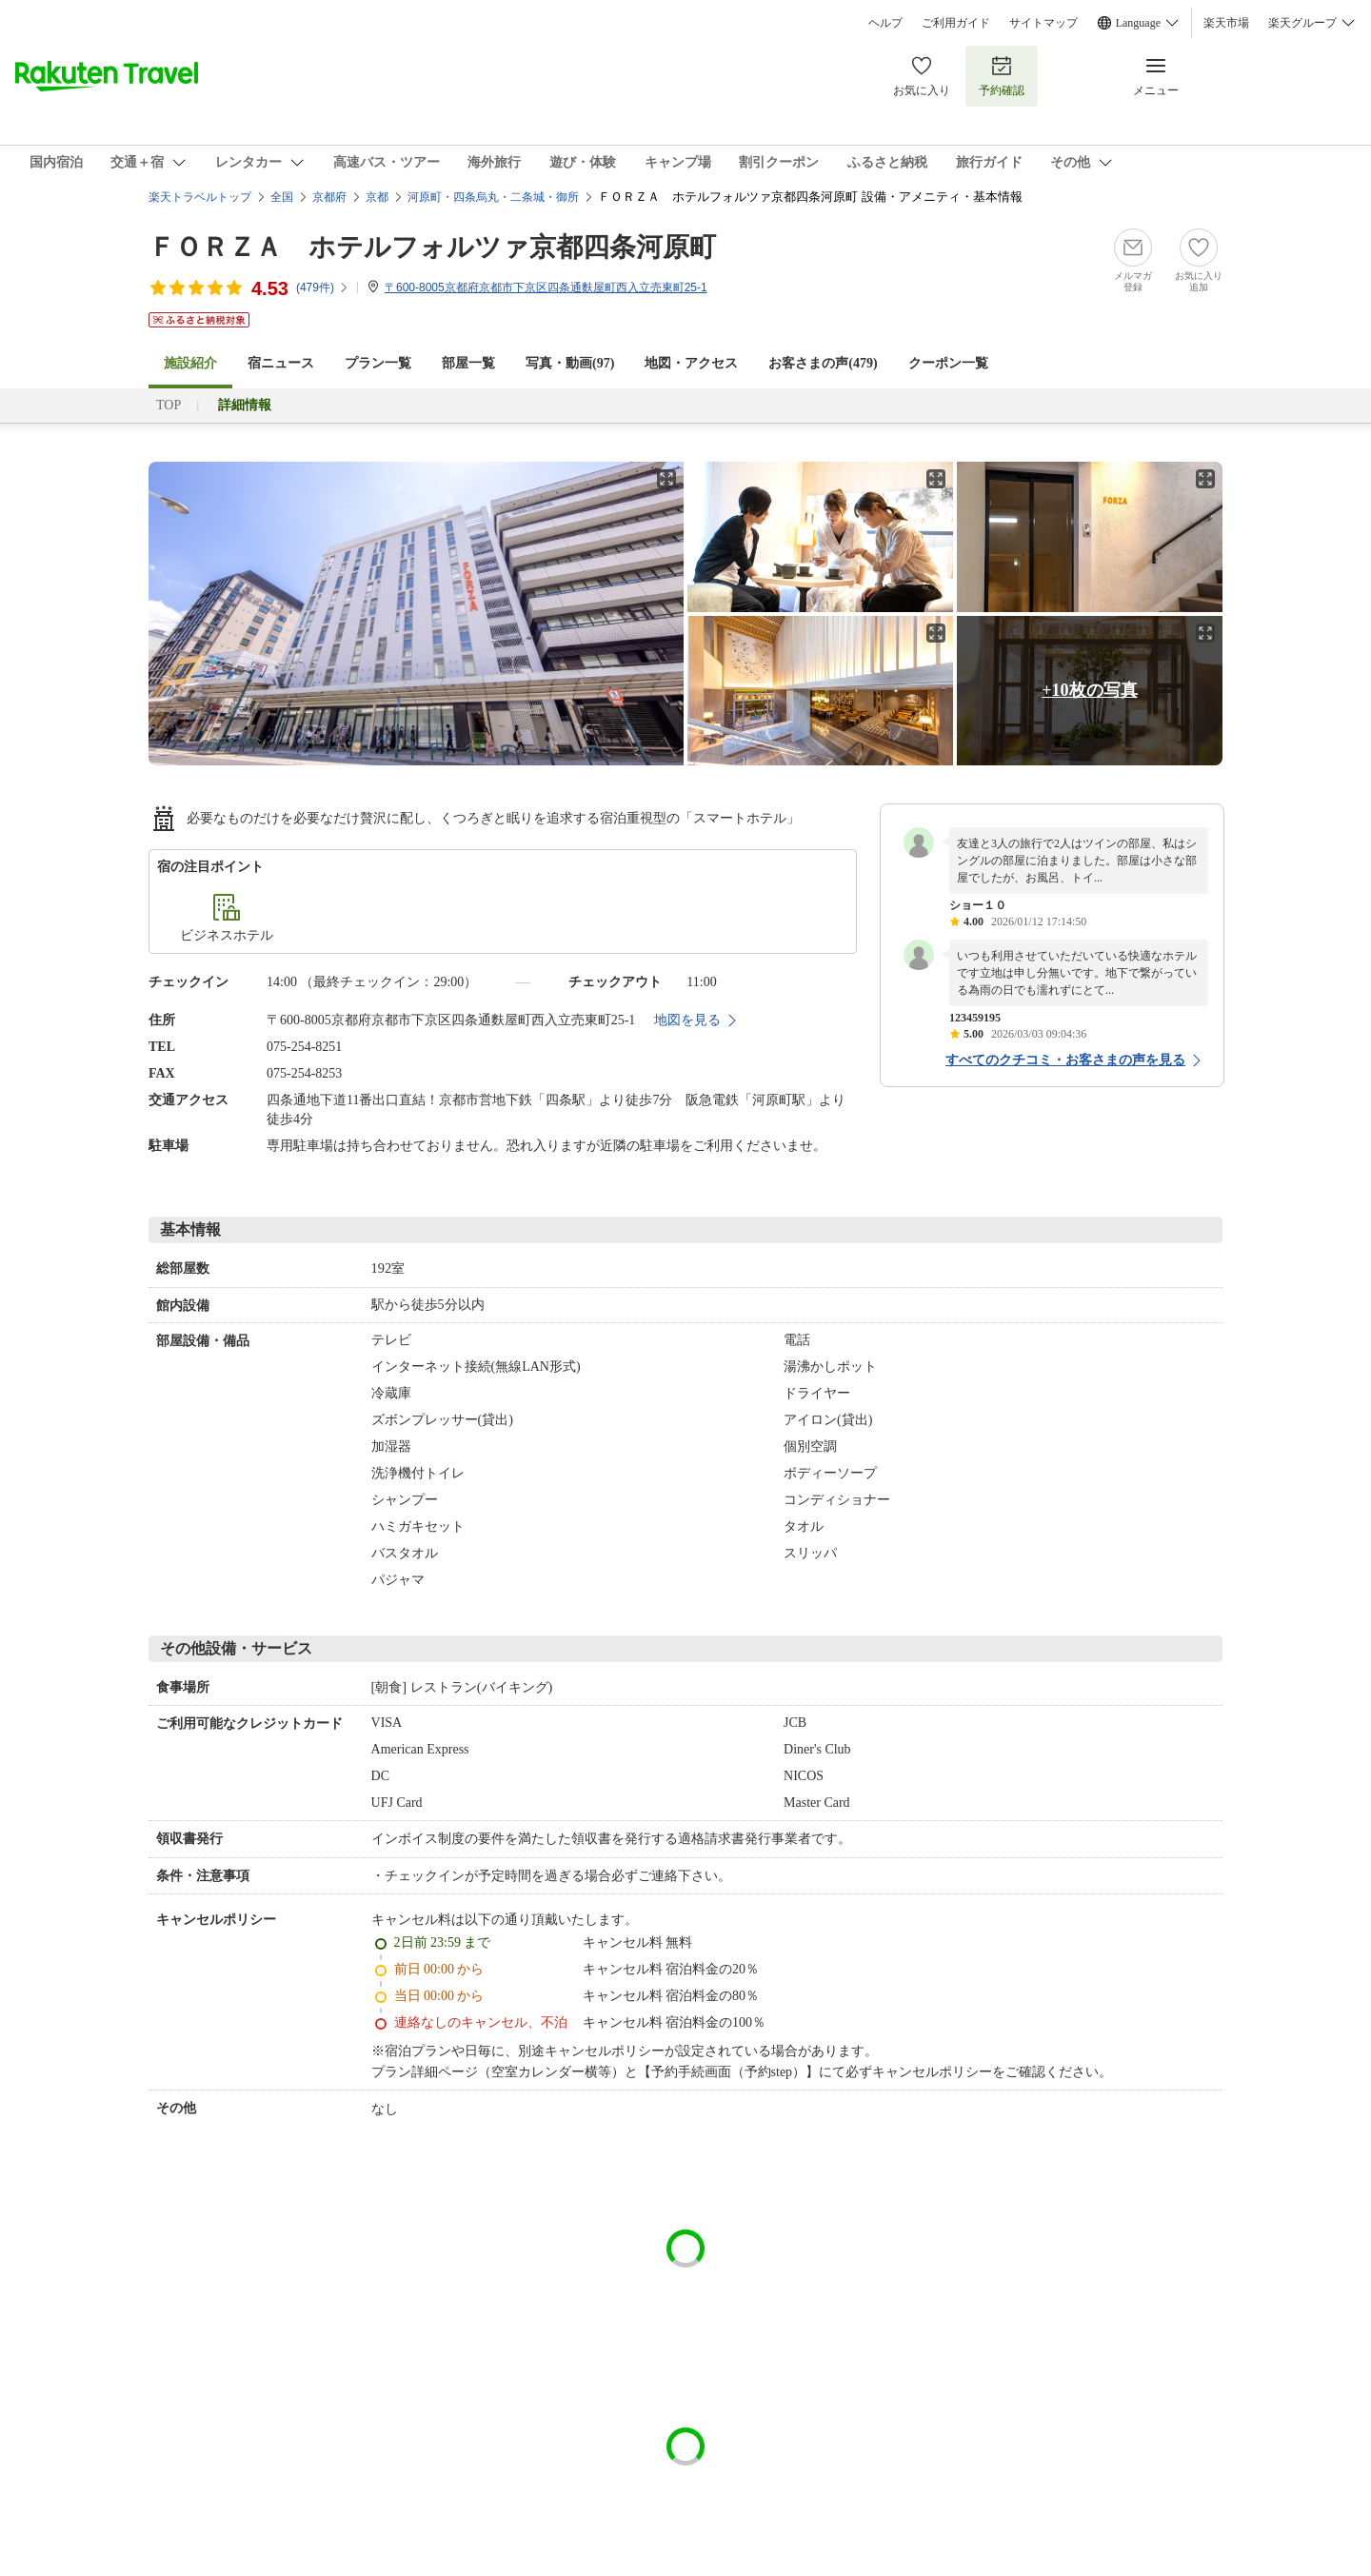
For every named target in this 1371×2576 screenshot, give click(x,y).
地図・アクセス (691, 363)
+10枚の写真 (1089, 690)
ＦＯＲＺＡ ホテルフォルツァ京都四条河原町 (432, 247)
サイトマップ (1043, 23)
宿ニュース (281, 363)
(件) (322, 287)
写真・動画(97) (570, 363)
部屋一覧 (468, 363)
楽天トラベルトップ (200, 197)
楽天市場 (1226, 23)
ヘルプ (885, 23)
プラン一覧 (378, 363)
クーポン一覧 (948, 363)
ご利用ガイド (956, 23)
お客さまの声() (822, 363)
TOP (168, 405)
